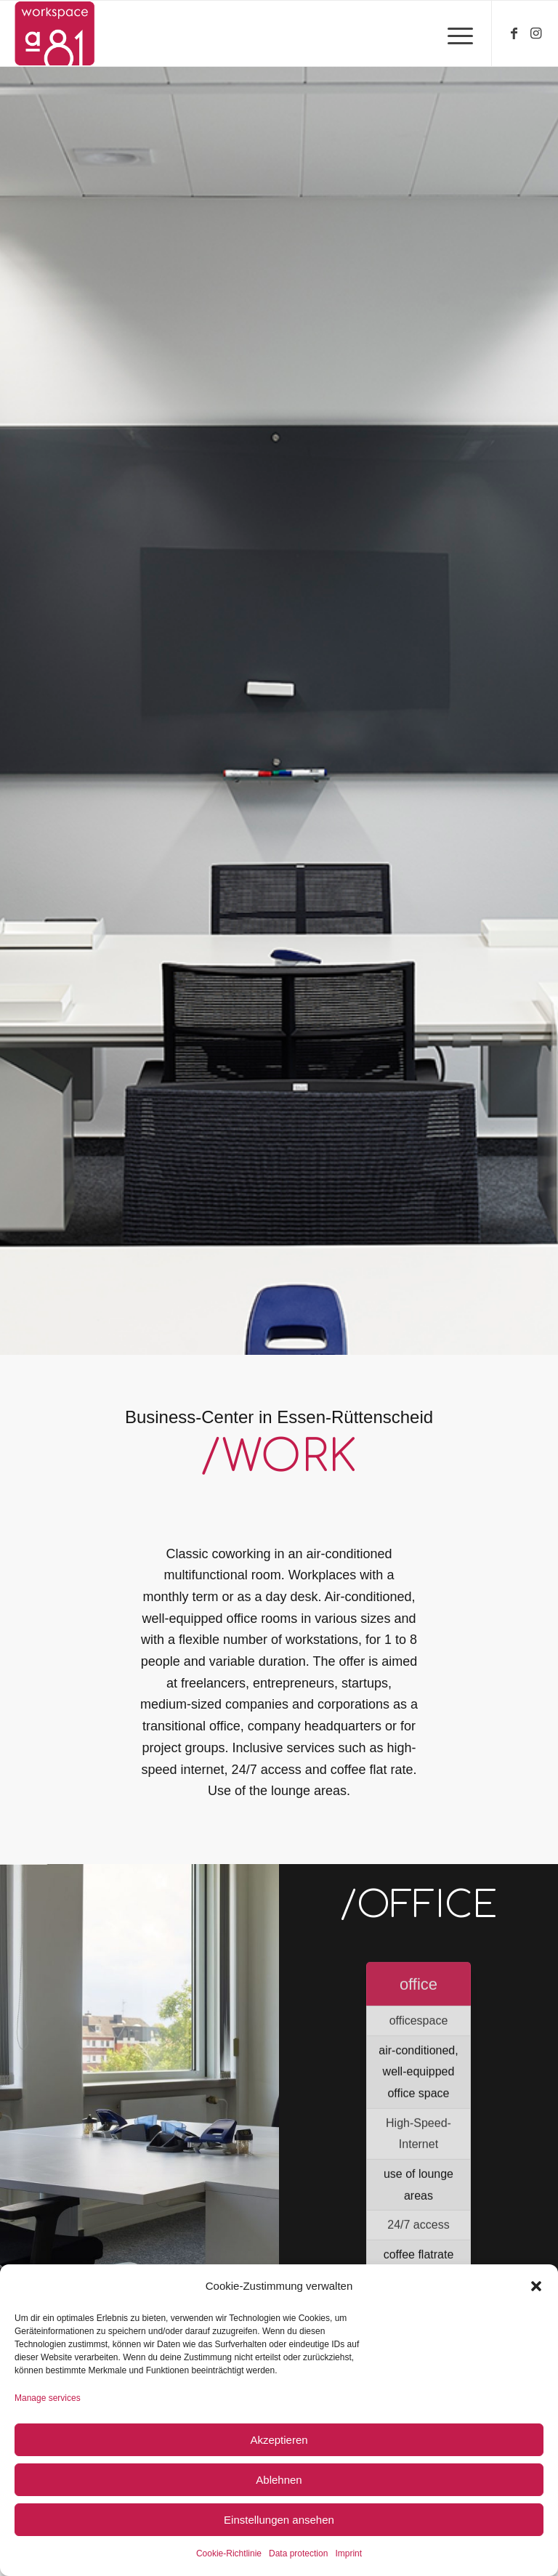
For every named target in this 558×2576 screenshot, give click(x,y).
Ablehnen (279, 2480)
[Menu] (453, 33)
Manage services (48, 2398)
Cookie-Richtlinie (229, 2553)
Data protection (298, 2553)
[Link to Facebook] (514, 33)
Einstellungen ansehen (279, 2520)
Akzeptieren (278, 2440)
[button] (536, 2286)
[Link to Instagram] (536, 33)
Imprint (348, 2553)
